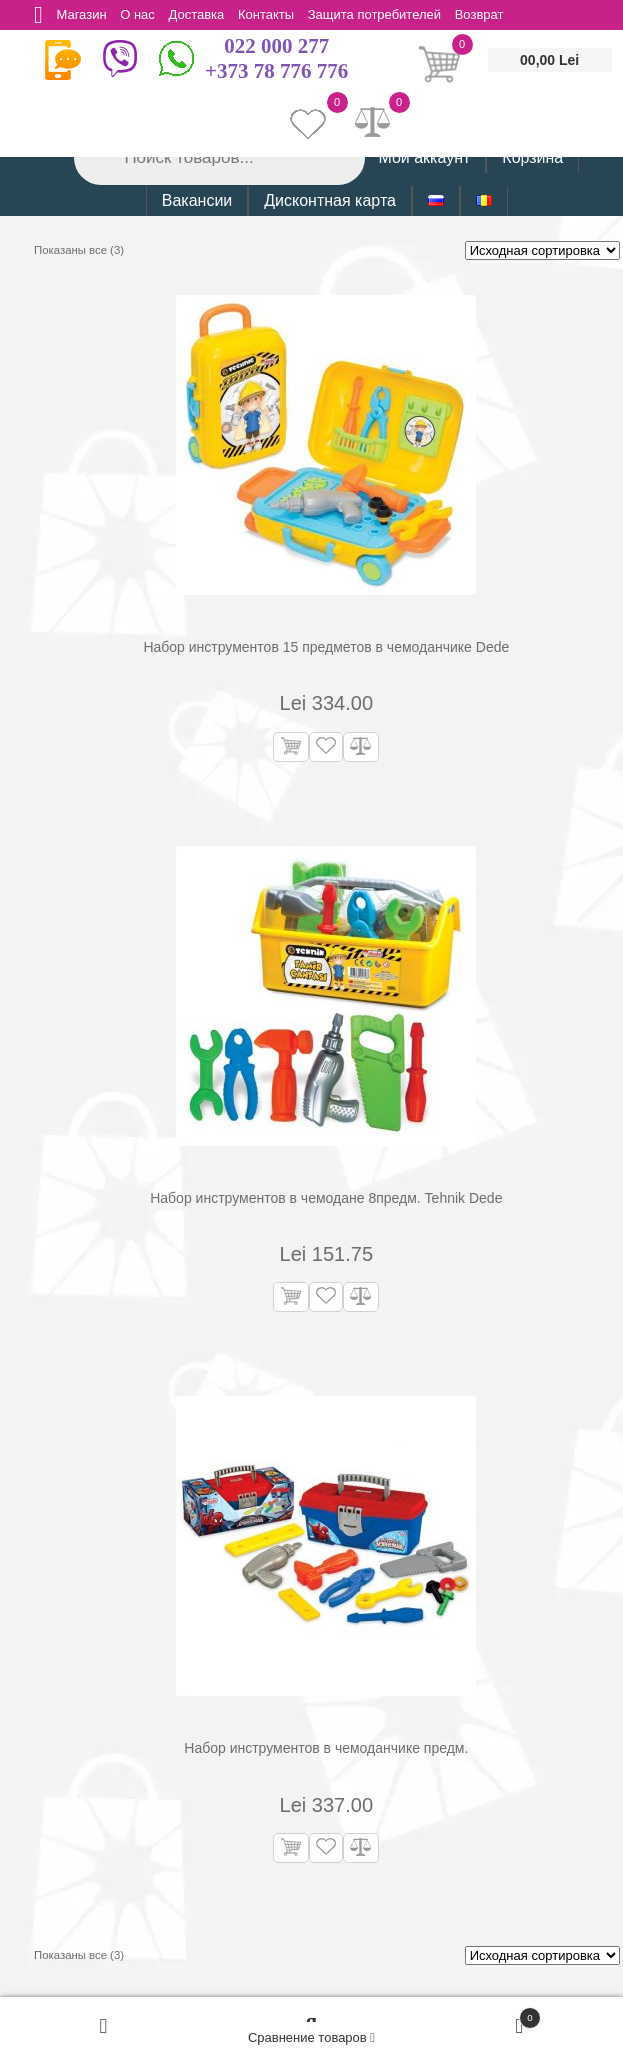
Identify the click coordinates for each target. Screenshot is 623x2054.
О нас (140, 14)
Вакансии (197, 200)
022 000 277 (276, 46)
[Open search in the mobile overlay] (218, 157)
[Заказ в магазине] (542, 250)
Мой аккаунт (424, 157)
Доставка (201, 14)
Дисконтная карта (330, 200)
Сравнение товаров (311, 2037)
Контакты (271, 14)
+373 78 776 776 (276, 71)
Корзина (532, 157)
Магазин (83, 14)
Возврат (487, 14)
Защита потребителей (381, 14)
